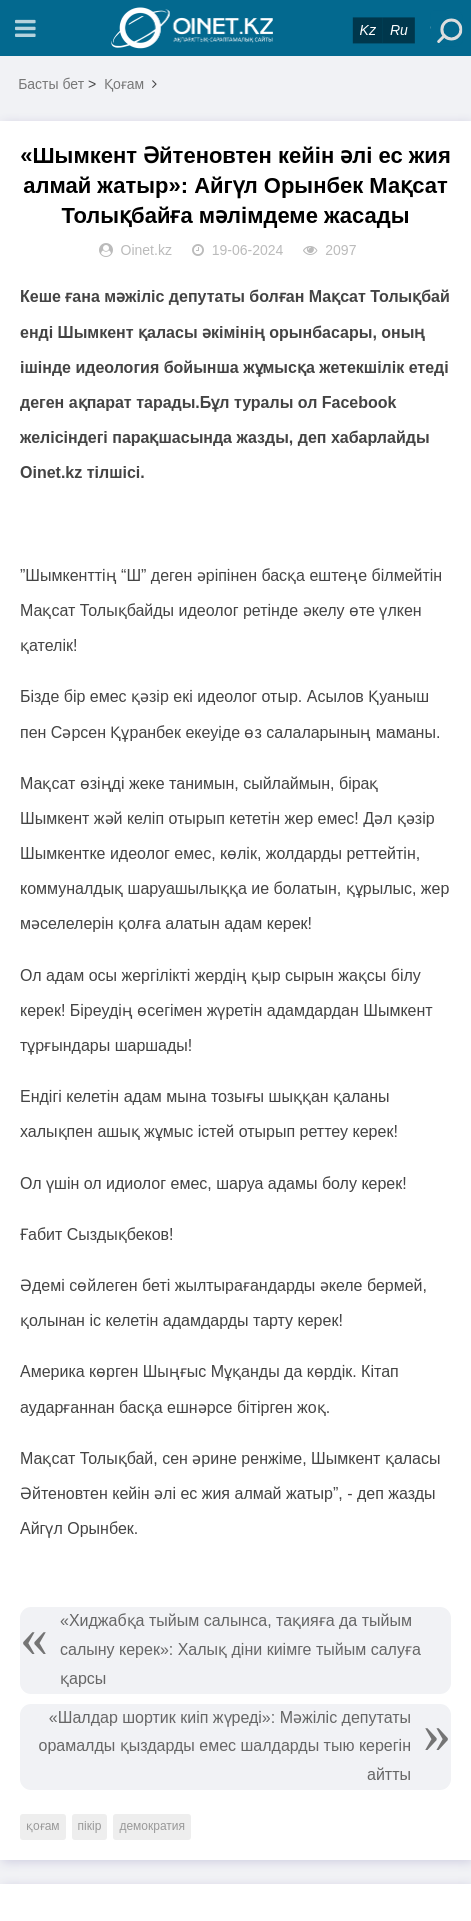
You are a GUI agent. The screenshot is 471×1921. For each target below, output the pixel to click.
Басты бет (51, 84)
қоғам (43, 1826)
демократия (152, 1826)
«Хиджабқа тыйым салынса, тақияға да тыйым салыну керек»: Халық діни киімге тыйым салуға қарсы (240, 1649)
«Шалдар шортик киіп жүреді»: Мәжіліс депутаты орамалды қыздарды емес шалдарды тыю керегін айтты (225, 1746)
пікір (90, 1826)
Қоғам (124, 84)
